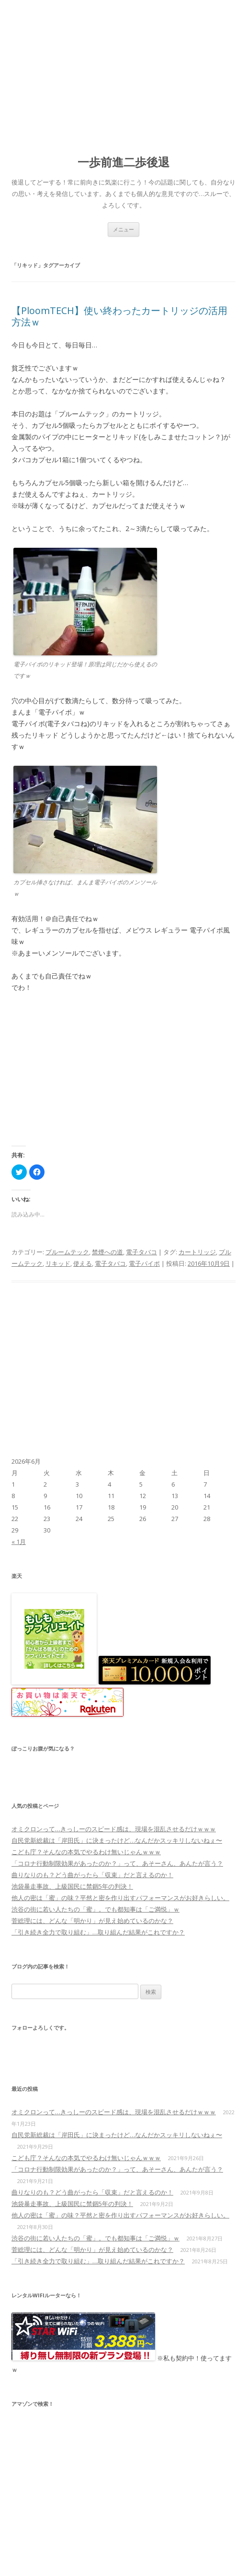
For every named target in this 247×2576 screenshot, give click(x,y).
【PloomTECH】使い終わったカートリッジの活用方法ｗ (119, 316)
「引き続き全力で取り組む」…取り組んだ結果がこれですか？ (98, 1932)
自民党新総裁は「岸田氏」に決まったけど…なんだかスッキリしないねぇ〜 (116, 1840)
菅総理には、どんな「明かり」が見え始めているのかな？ (92, 1920)
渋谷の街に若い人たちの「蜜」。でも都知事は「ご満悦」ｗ (95, 1909)
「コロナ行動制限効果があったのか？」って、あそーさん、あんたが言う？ (117, 1863)
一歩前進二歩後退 (123, 162)
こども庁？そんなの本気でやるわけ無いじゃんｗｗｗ (86, 1852)
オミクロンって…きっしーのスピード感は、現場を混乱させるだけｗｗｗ (113, 1829)
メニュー (123, 229)
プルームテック (67, 1252)
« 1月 (18, 1541)
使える (82, 1263)
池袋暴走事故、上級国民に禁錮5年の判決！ (72, 1886)
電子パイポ (144, 1263)
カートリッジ (197, 1252)
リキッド (57, 1263)
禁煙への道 (107, 1252)
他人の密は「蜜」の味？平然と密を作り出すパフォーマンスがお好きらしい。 (120, 1897)
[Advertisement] (123, 72)
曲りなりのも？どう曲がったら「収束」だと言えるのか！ (92, 1874)
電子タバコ (141, 1252)
